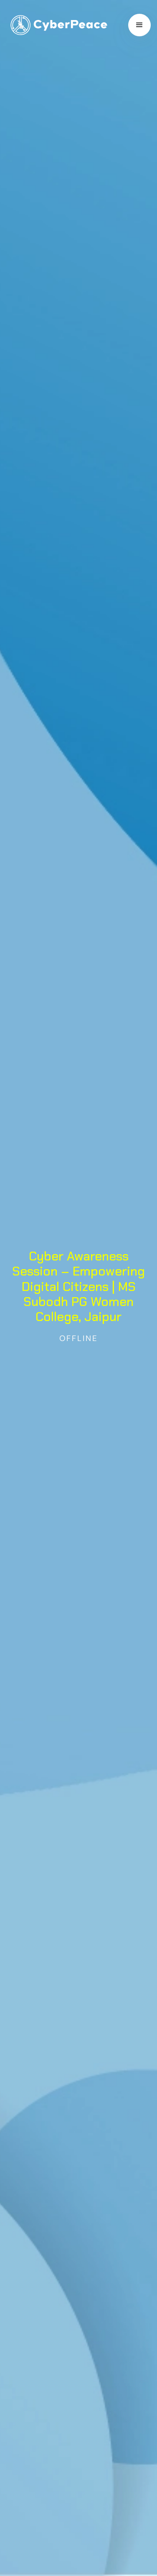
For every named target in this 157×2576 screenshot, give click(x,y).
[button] (139, 25)
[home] (56, 25)
